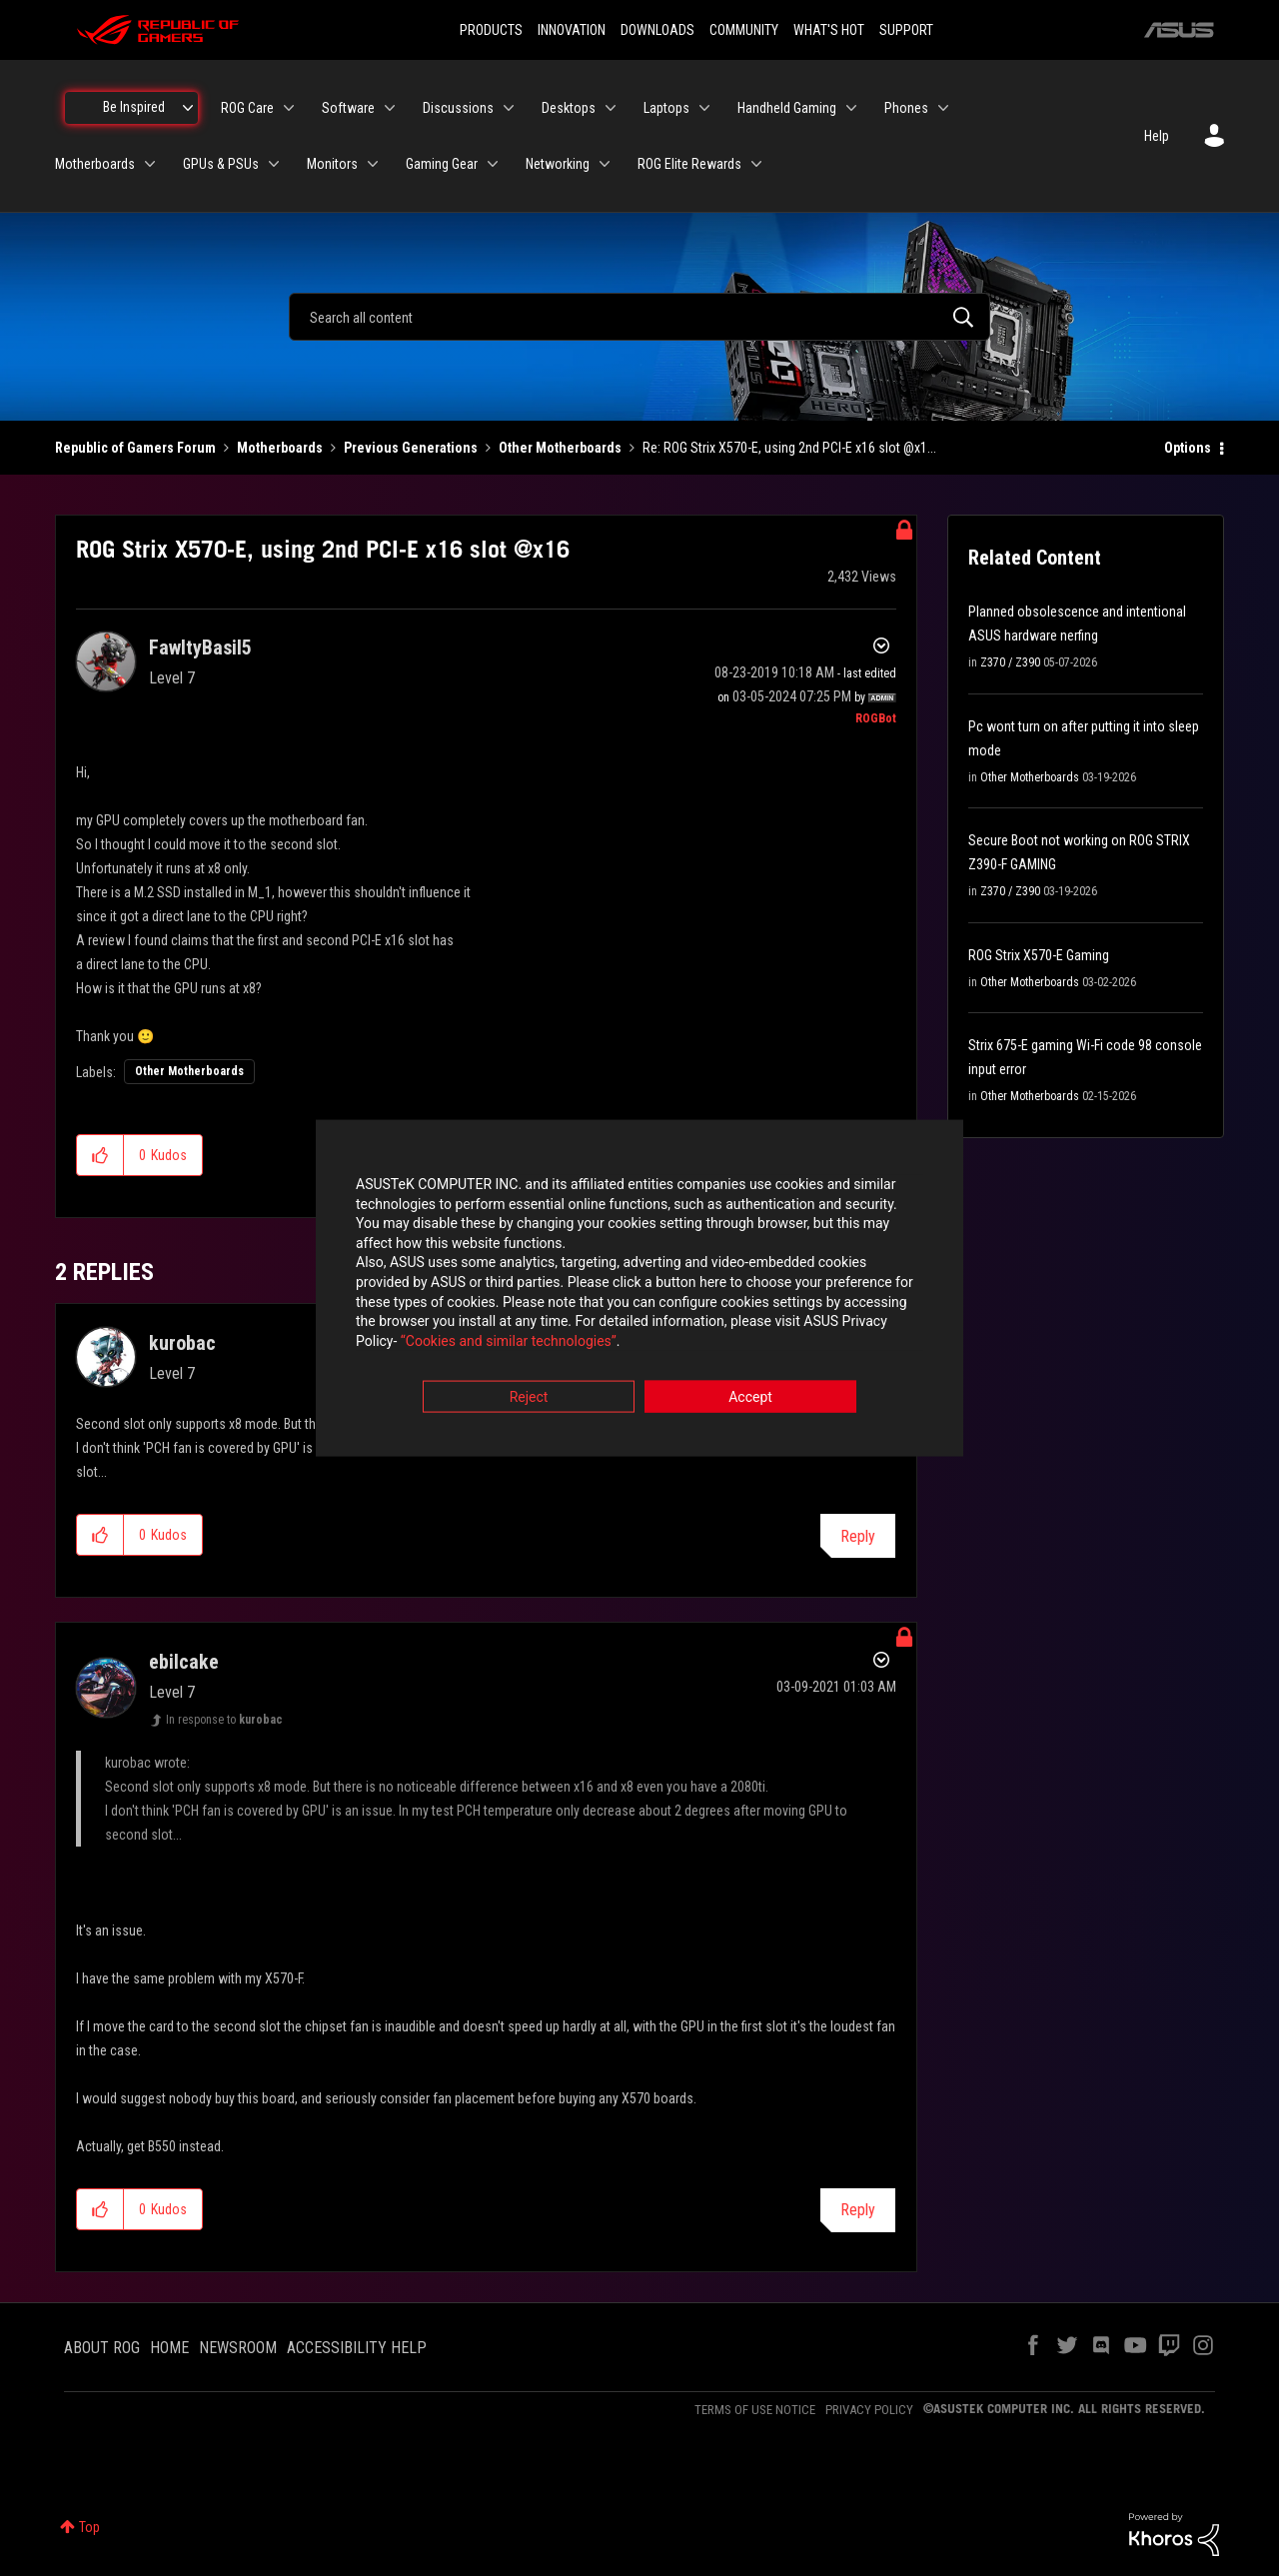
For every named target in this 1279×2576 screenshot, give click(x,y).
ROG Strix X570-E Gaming (1038, 955)
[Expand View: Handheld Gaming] (851, 108)
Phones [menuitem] (906, 108)
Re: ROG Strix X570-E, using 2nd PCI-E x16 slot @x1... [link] (789, 448)
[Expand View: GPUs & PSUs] (274, 164)
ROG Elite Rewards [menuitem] (689, 164)
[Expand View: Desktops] (611, 108)
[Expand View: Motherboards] (150, 164)
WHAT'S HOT (828, 30)
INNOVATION (572, 30)
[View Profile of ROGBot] (875, 718)
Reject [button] (529, 1399)
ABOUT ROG (102, 2347)
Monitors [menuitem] (332, 164)
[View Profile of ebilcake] (184, 1662)
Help (1156, 136)
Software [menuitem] (348, 108)
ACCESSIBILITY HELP (357, 2347)
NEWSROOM (238, 2347)
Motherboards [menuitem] (95, 164)
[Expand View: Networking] (605, 164)
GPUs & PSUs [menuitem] (221, 164)
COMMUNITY (743, 30)
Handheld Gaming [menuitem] (786, 108)
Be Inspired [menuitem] (134, 107)
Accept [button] (750, 1399)
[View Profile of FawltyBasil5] (200, 647)
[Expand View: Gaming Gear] (493, 164)
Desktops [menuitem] (569, 108)
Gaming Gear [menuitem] (442, 164)
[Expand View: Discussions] (509, 108)
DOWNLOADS (657, 30)
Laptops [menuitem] (666, 108)
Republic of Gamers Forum (135, 448)
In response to (224, 1720)
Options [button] (1187, 448)
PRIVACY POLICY (869, 2409)
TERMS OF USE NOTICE (754, 2409)
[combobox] (639, 317)
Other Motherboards (560, 448)
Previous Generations (411, 448)
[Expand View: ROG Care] (289, 108)
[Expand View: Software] (390, 108)
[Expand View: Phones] (943, 108)
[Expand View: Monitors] (373, 164)
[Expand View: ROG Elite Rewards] (756, 164)
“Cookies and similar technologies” (509, 1342)
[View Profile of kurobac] (182, 1343)
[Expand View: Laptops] (704, 108)
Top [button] (89, 2527)
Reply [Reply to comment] (857, 1536)
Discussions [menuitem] (458, 108)
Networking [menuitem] (558, 164)
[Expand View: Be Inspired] (188, 108)
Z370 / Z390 (1010, 662)
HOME (169, 2347)
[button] (100, 1155)
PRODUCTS (491, 30)
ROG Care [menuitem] (247, 108)
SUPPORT (906, 30)
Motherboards (280, 448)
